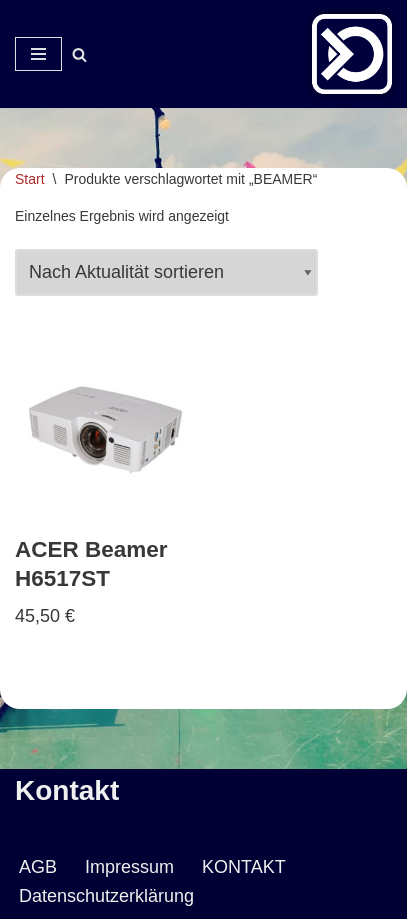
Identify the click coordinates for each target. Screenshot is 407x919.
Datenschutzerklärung (106, 896)
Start (30, 179)
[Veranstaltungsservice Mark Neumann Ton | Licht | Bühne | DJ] (352, 54)
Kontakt (67, 790)
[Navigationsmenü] (38, 54)
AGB (38, 867)
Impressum (129, 867)
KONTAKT (244, 867)
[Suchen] (79, 54)
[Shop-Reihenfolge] (166, 272)
